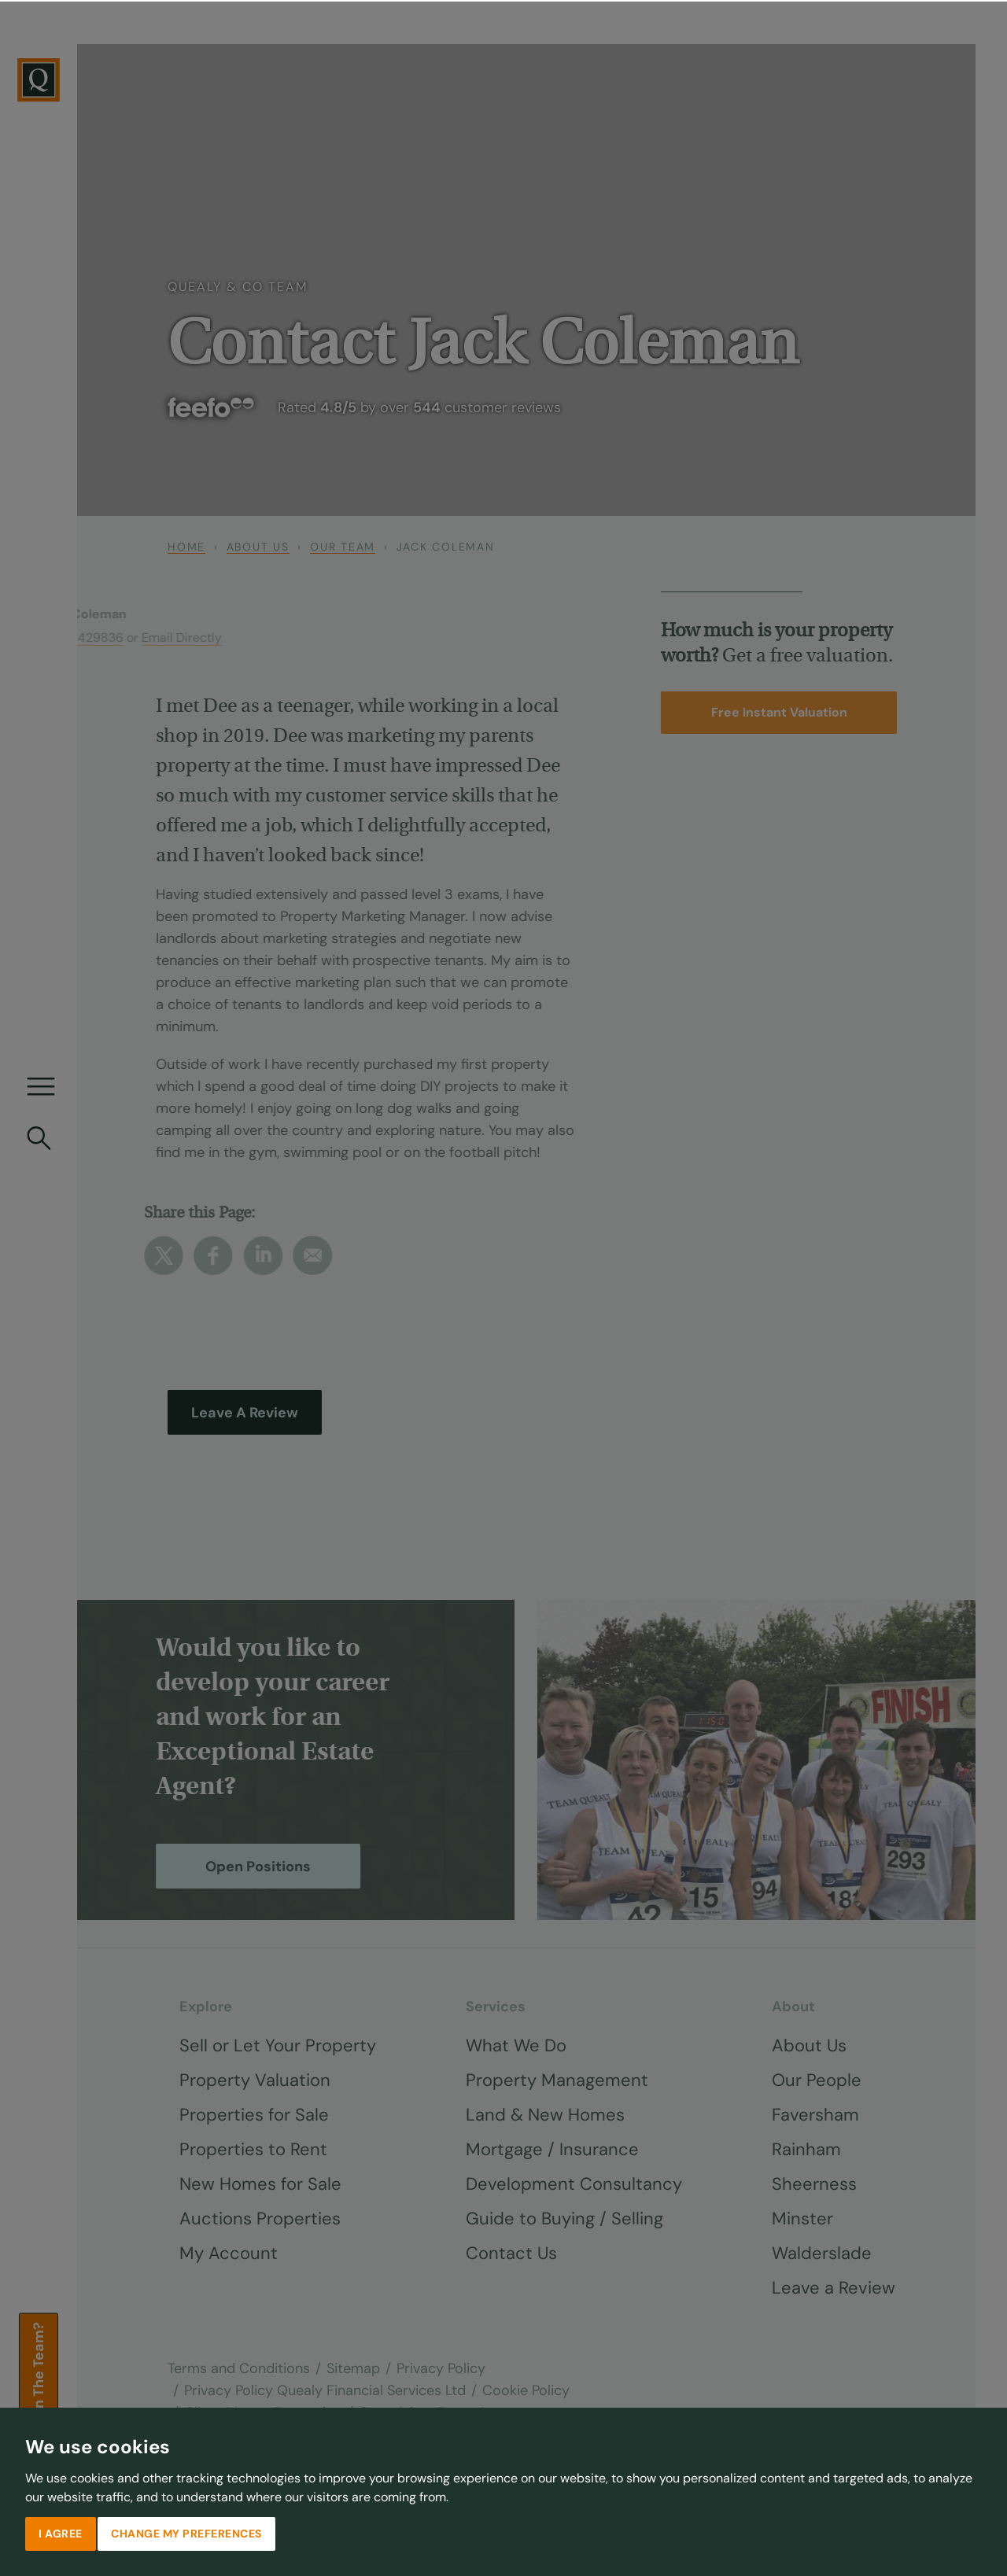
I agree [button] (61, 2532)
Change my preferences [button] (186, 2532)
